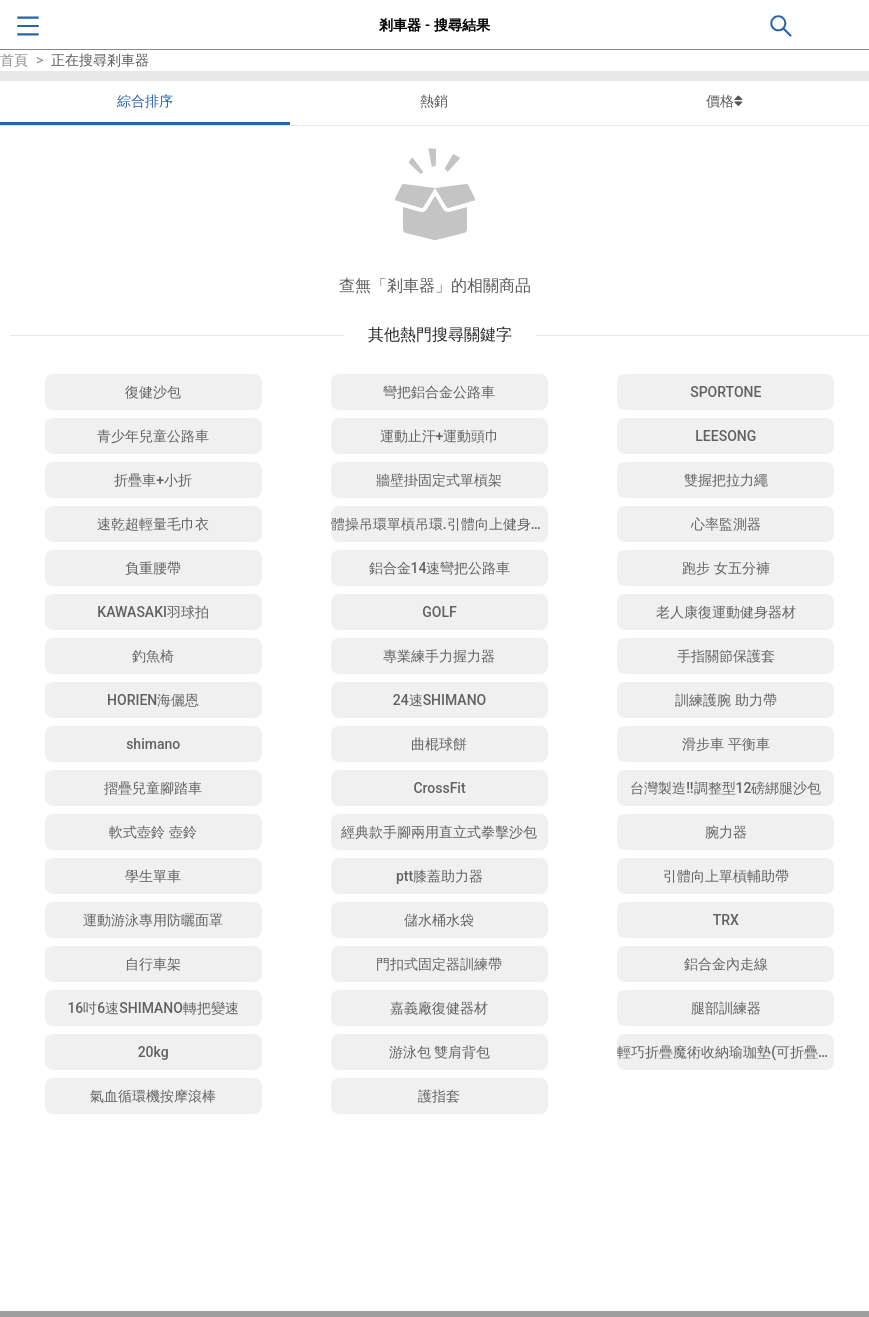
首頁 (14, 60)
